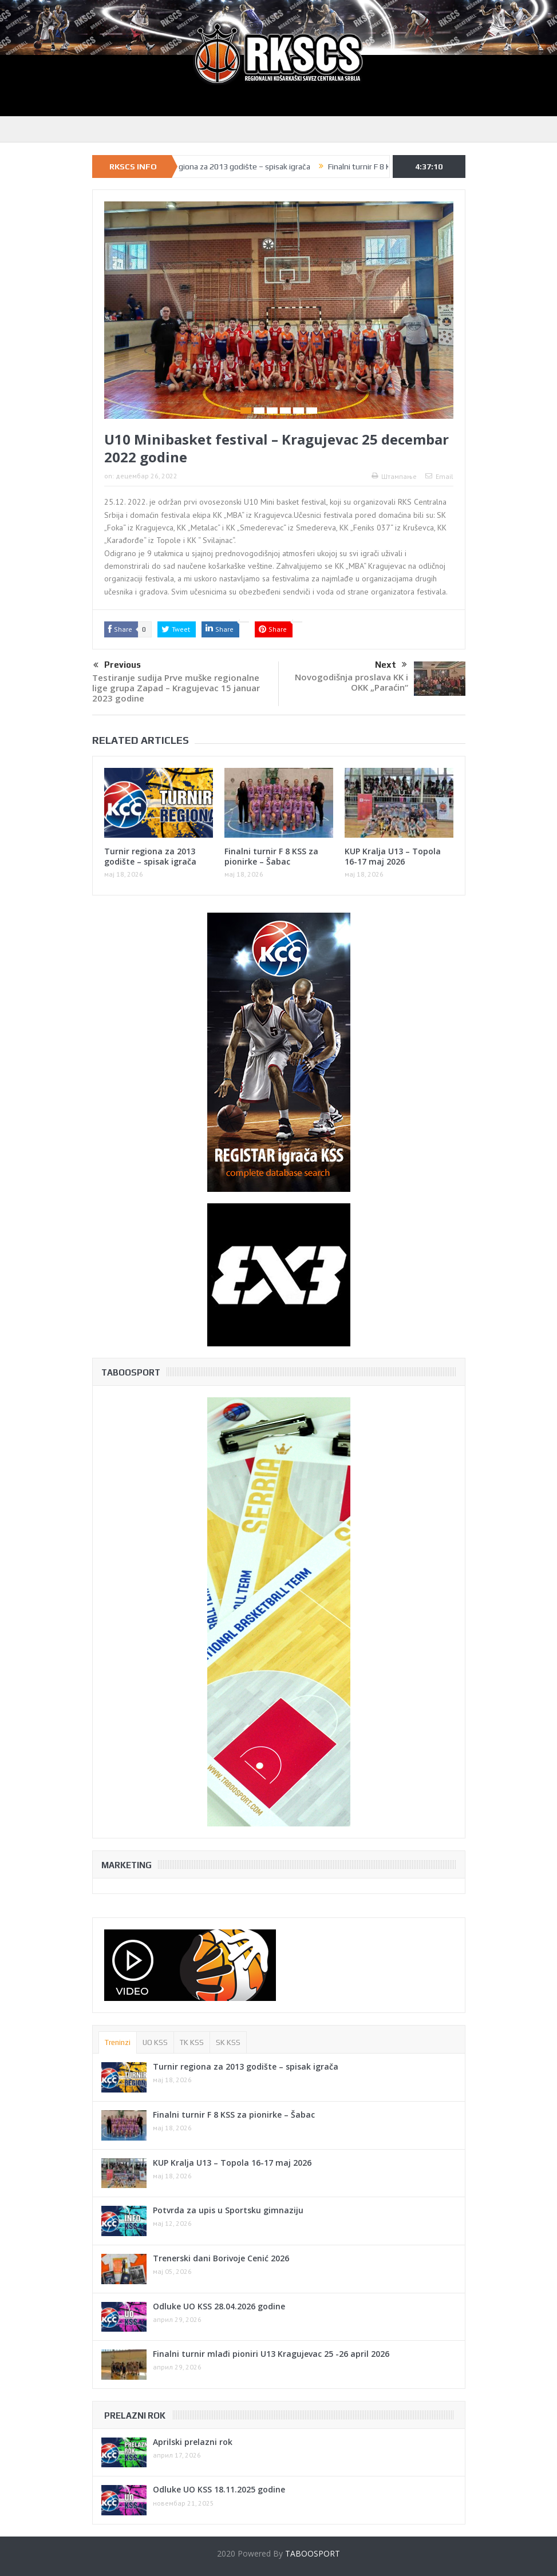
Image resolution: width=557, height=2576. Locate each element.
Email (439, 476)
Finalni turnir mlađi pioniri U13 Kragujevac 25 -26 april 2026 (271, 2353)
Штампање (394, 476)
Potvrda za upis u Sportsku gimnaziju (228, 2210)
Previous (117, 665)
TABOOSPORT (312, 2553)
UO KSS (155, 2042)
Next (391, 665)
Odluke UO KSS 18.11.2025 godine (219, 2489)
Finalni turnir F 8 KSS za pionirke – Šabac (271, 856)
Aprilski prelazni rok (192, 2441)
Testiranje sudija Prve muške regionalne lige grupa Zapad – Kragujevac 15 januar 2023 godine (176, 688)
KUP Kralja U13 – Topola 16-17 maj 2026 (393, 856)
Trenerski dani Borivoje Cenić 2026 (221, 2258)
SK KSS (228, 2042)
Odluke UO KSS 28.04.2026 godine (219, 2306)
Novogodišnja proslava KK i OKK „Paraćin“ (351, 682)
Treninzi (118, 2042)
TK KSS (192, 2042)
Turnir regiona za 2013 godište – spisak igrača (239, 166)
